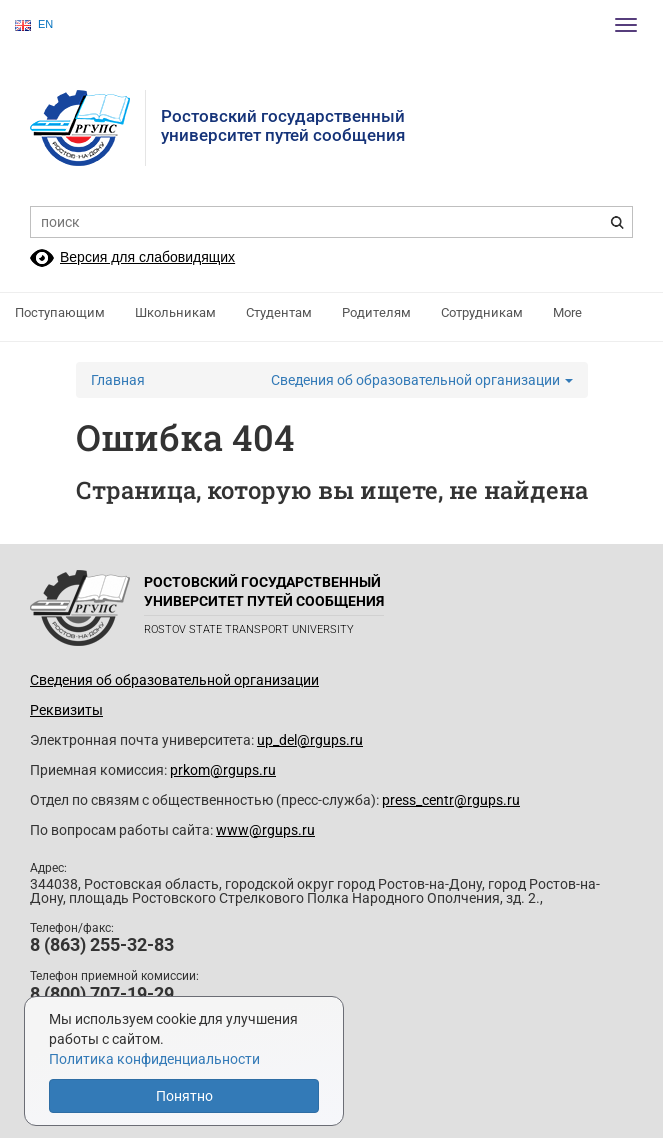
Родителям (376, 312)
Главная (118, 380)
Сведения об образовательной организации (422, 380)
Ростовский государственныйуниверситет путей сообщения (283, 125)
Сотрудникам (482, 312)
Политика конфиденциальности (154, 1059)
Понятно (184, 1096)
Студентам (279, 312)
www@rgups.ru (265, 830)
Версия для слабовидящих (147, 257)
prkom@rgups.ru (223, 770)
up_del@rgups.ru (310, 740)
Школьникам (175, 312)
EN (34, 24)
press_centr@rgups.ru (451, 800)
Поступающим (60, 312)
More (567, 312)
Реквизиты (66, 710)
